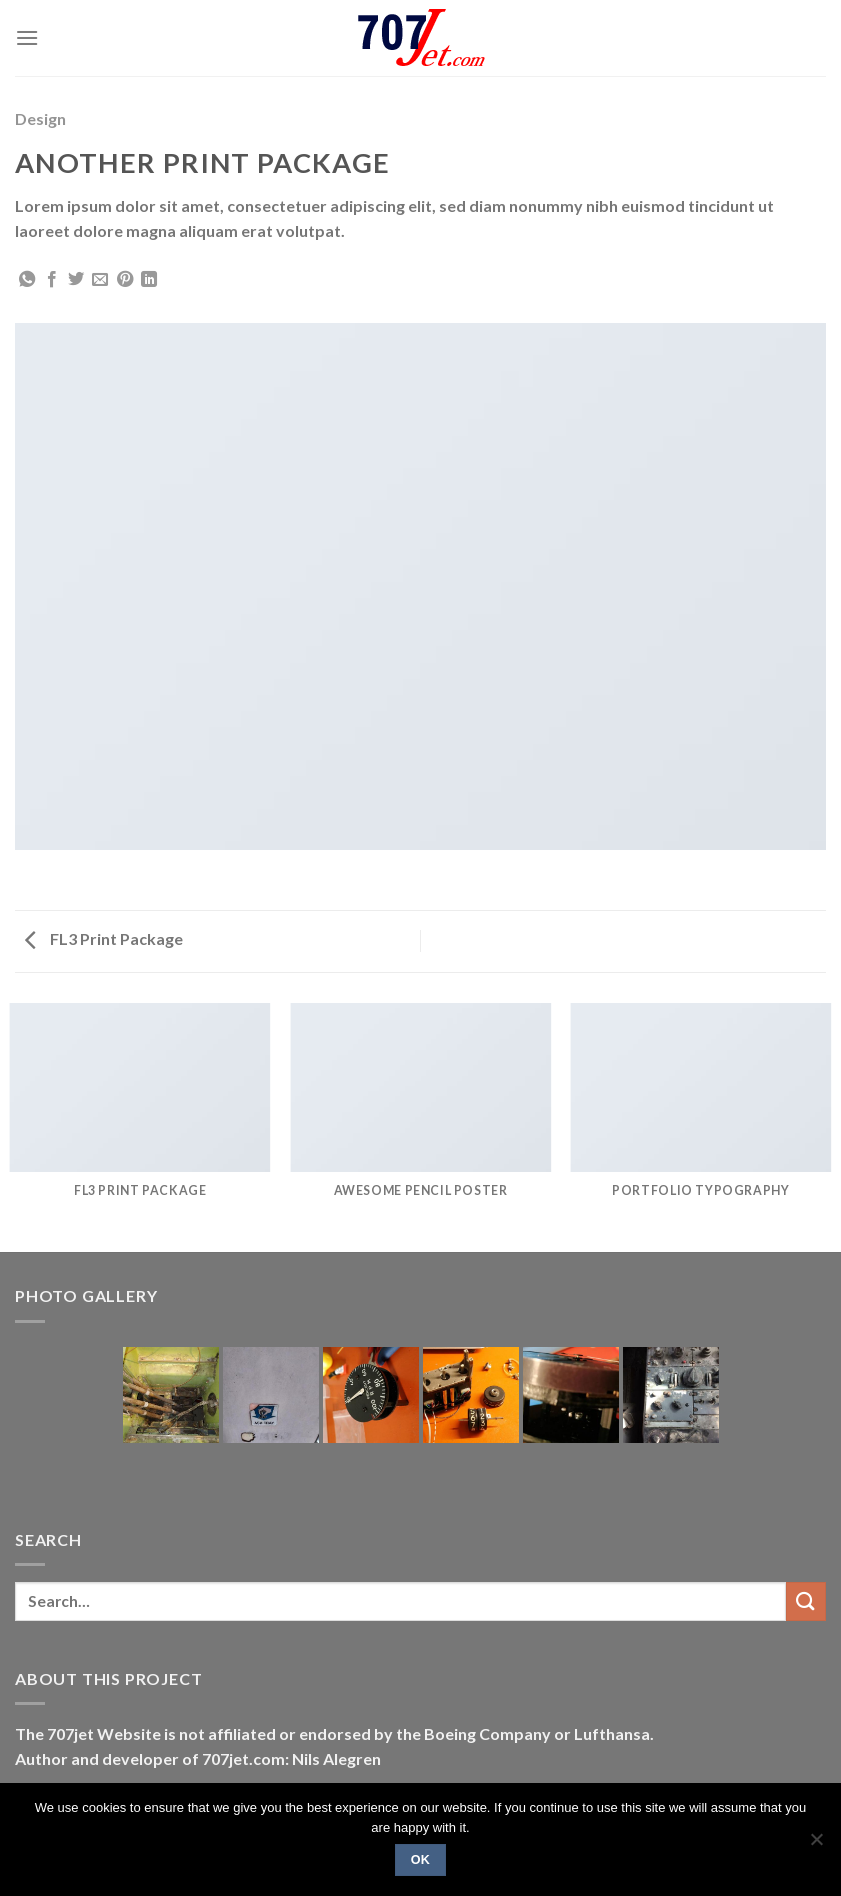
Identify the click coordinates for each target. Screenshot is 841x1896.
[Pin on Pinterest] (125, 280)
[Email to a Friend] (100, 280)
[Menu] (27, 37)
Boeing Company (489, 1733)
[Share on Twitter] (76, 280)
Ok (421, 1860)
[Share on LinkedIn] (149, 280)
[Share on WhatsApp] (27, 280)
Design (40, 118)
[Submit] (806, 1601)
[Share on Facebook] (52, 280)
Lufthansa (612, 1733)
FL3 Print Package (104, 938)
